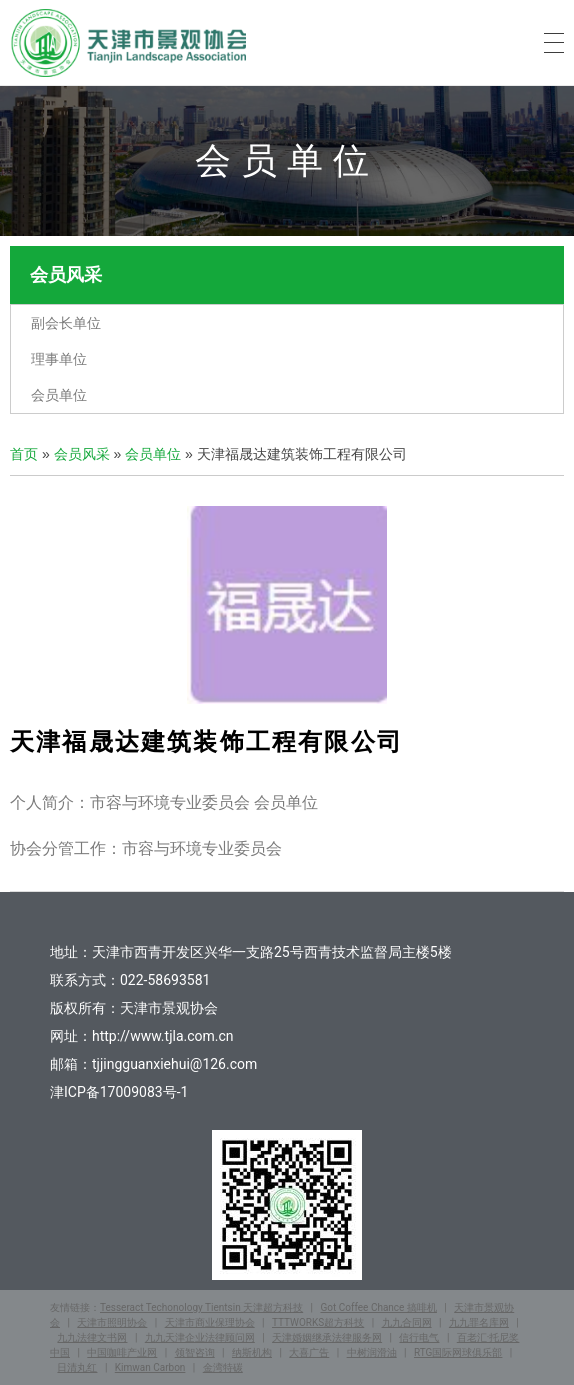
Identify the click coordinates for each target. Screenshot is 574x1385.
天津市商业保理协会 (210, 1322)
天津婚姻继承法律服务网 (327, 1337)
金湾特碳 (223, 1367)
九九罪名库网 (479, 1322)
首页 (24, 454)
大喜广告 (309, 1352)
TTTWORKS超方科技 (318, 1322)
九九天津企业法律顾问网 (200, 1337)
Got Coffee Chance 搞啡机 (378, 1307)
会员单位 (59, 395)
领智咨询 (195, 1352)
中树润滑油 (372, 1352)
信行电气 (419, 1337)
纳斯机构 (252, 1352)
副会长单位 (66, 323)
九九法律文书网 (92, 1337)
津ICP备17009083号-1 (119, 1092)
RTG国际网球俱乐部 (458, 1352)
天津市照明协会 (112, 1322)
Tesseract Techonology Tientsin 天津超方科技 (201, 1307)
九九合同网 (407, 1322)
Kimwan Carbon (150, 1367)
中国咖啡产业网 (122, 1352)
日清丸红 (77, 1367)
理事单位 (59, 359)
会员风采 (82, 454)
